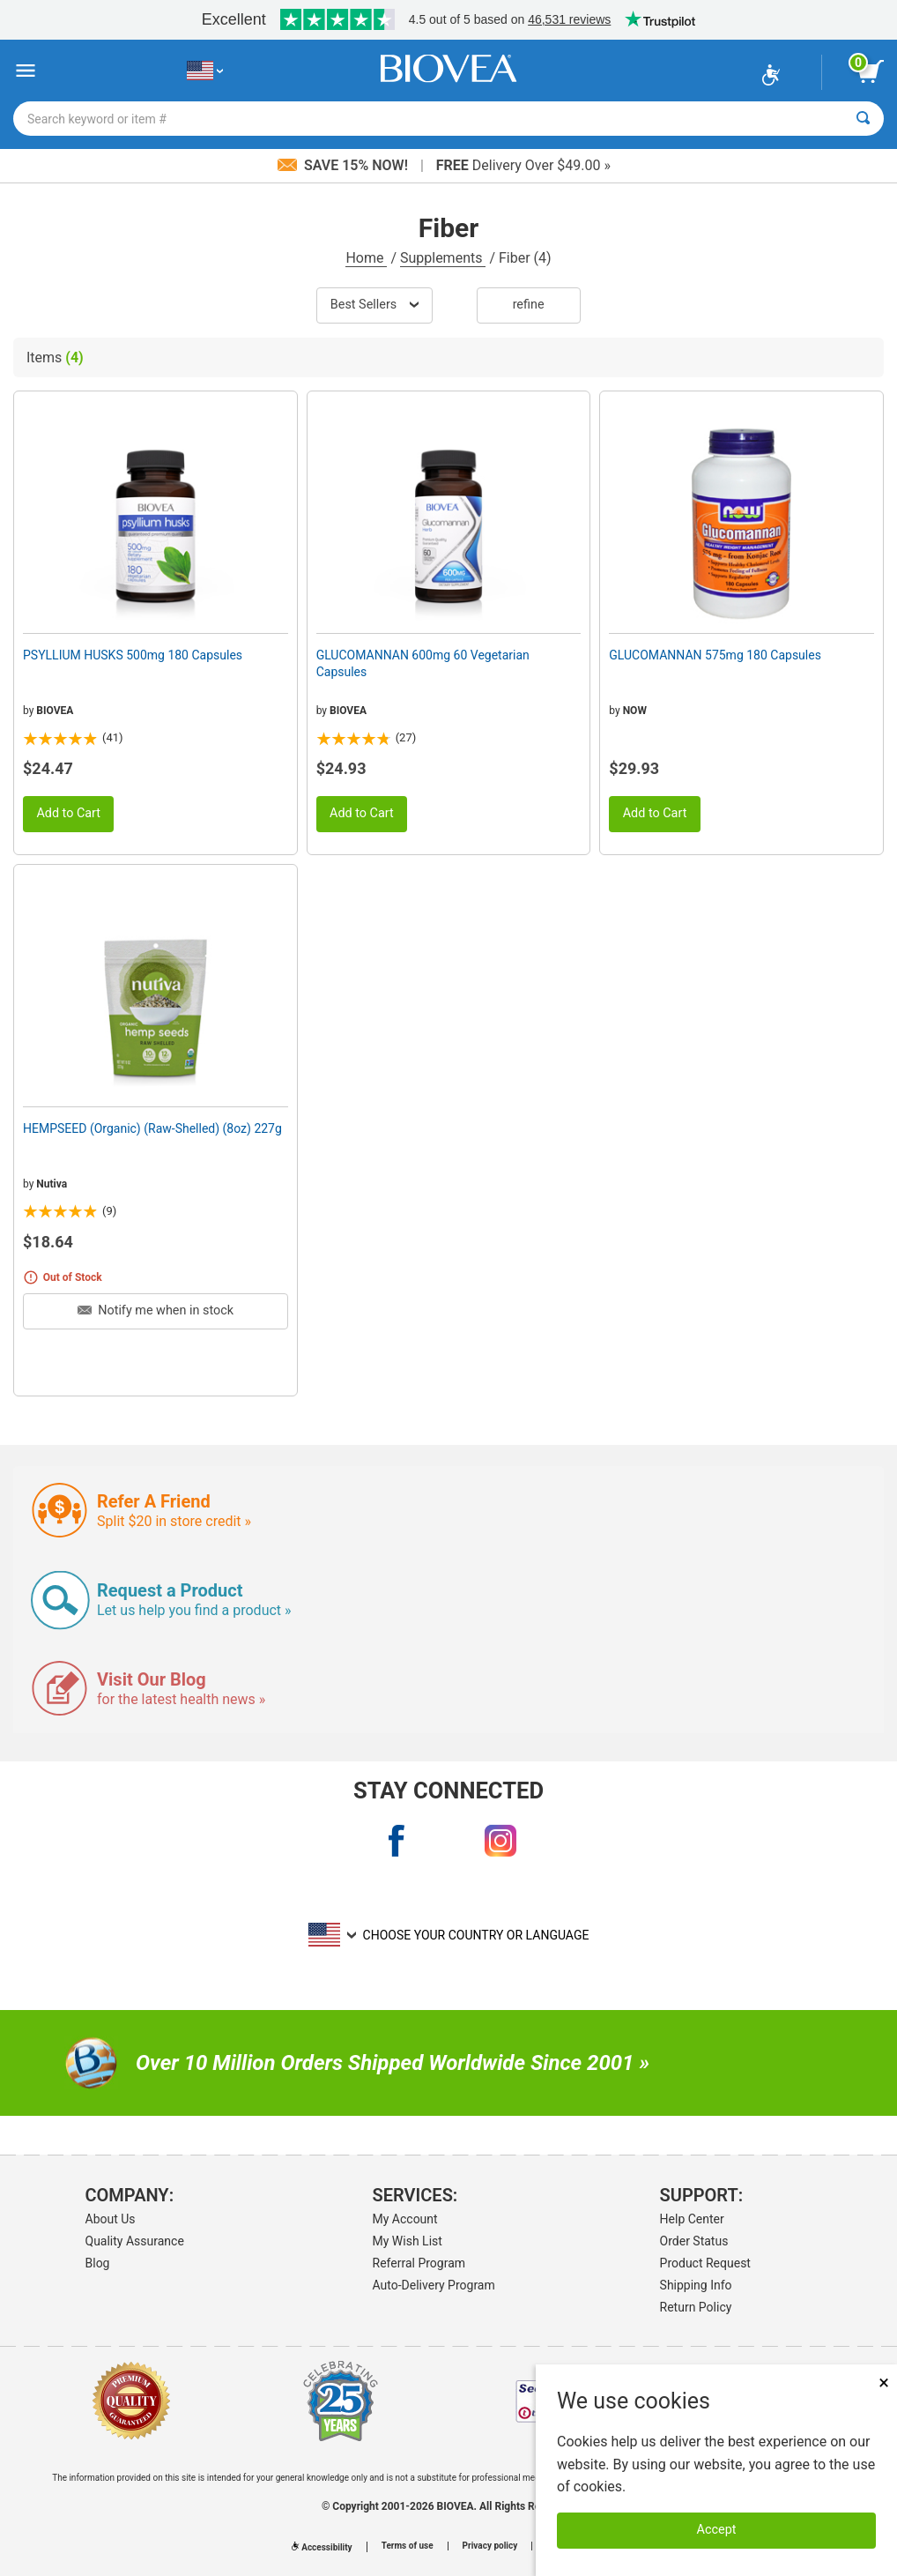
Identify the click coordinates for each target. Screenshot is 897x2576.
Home (366, 257)
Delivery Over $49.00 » (523, 165)
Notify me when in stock (156, 1310)
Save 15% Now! (344, 165)
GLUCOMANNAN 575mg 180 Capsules (715, 655)
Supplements (443, 257)
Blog (97, 2263)
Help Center (692, 2219)
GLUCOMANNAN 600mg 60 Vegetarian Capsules (423, 663)
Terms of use (408, 2546)
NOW (635, 710)
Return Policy (696, 2307)
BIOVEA (54, 710)
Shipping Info (696, 2285)
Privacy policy (490, 2546)
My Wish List (407, 2241)
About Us (110, 2219)
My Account (405, 2219)
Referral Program (419, 2263)
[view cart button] (871, 71)
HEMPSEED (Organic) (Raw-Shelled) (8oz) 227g (152, 1128)
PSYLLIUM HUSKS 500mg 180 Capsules (132, 655)
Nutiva (51, 1184)
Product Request (705, 2263)
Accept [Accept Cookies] (717, 2529)
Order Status (694, 2241)
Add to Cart (68, 813)
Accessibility (322, 2547)
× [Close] (883, 2382)
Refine (529, 304)
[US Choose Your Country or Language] (204, 71)
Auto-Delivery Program (434, 2285)
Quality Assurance (134, 2241)
